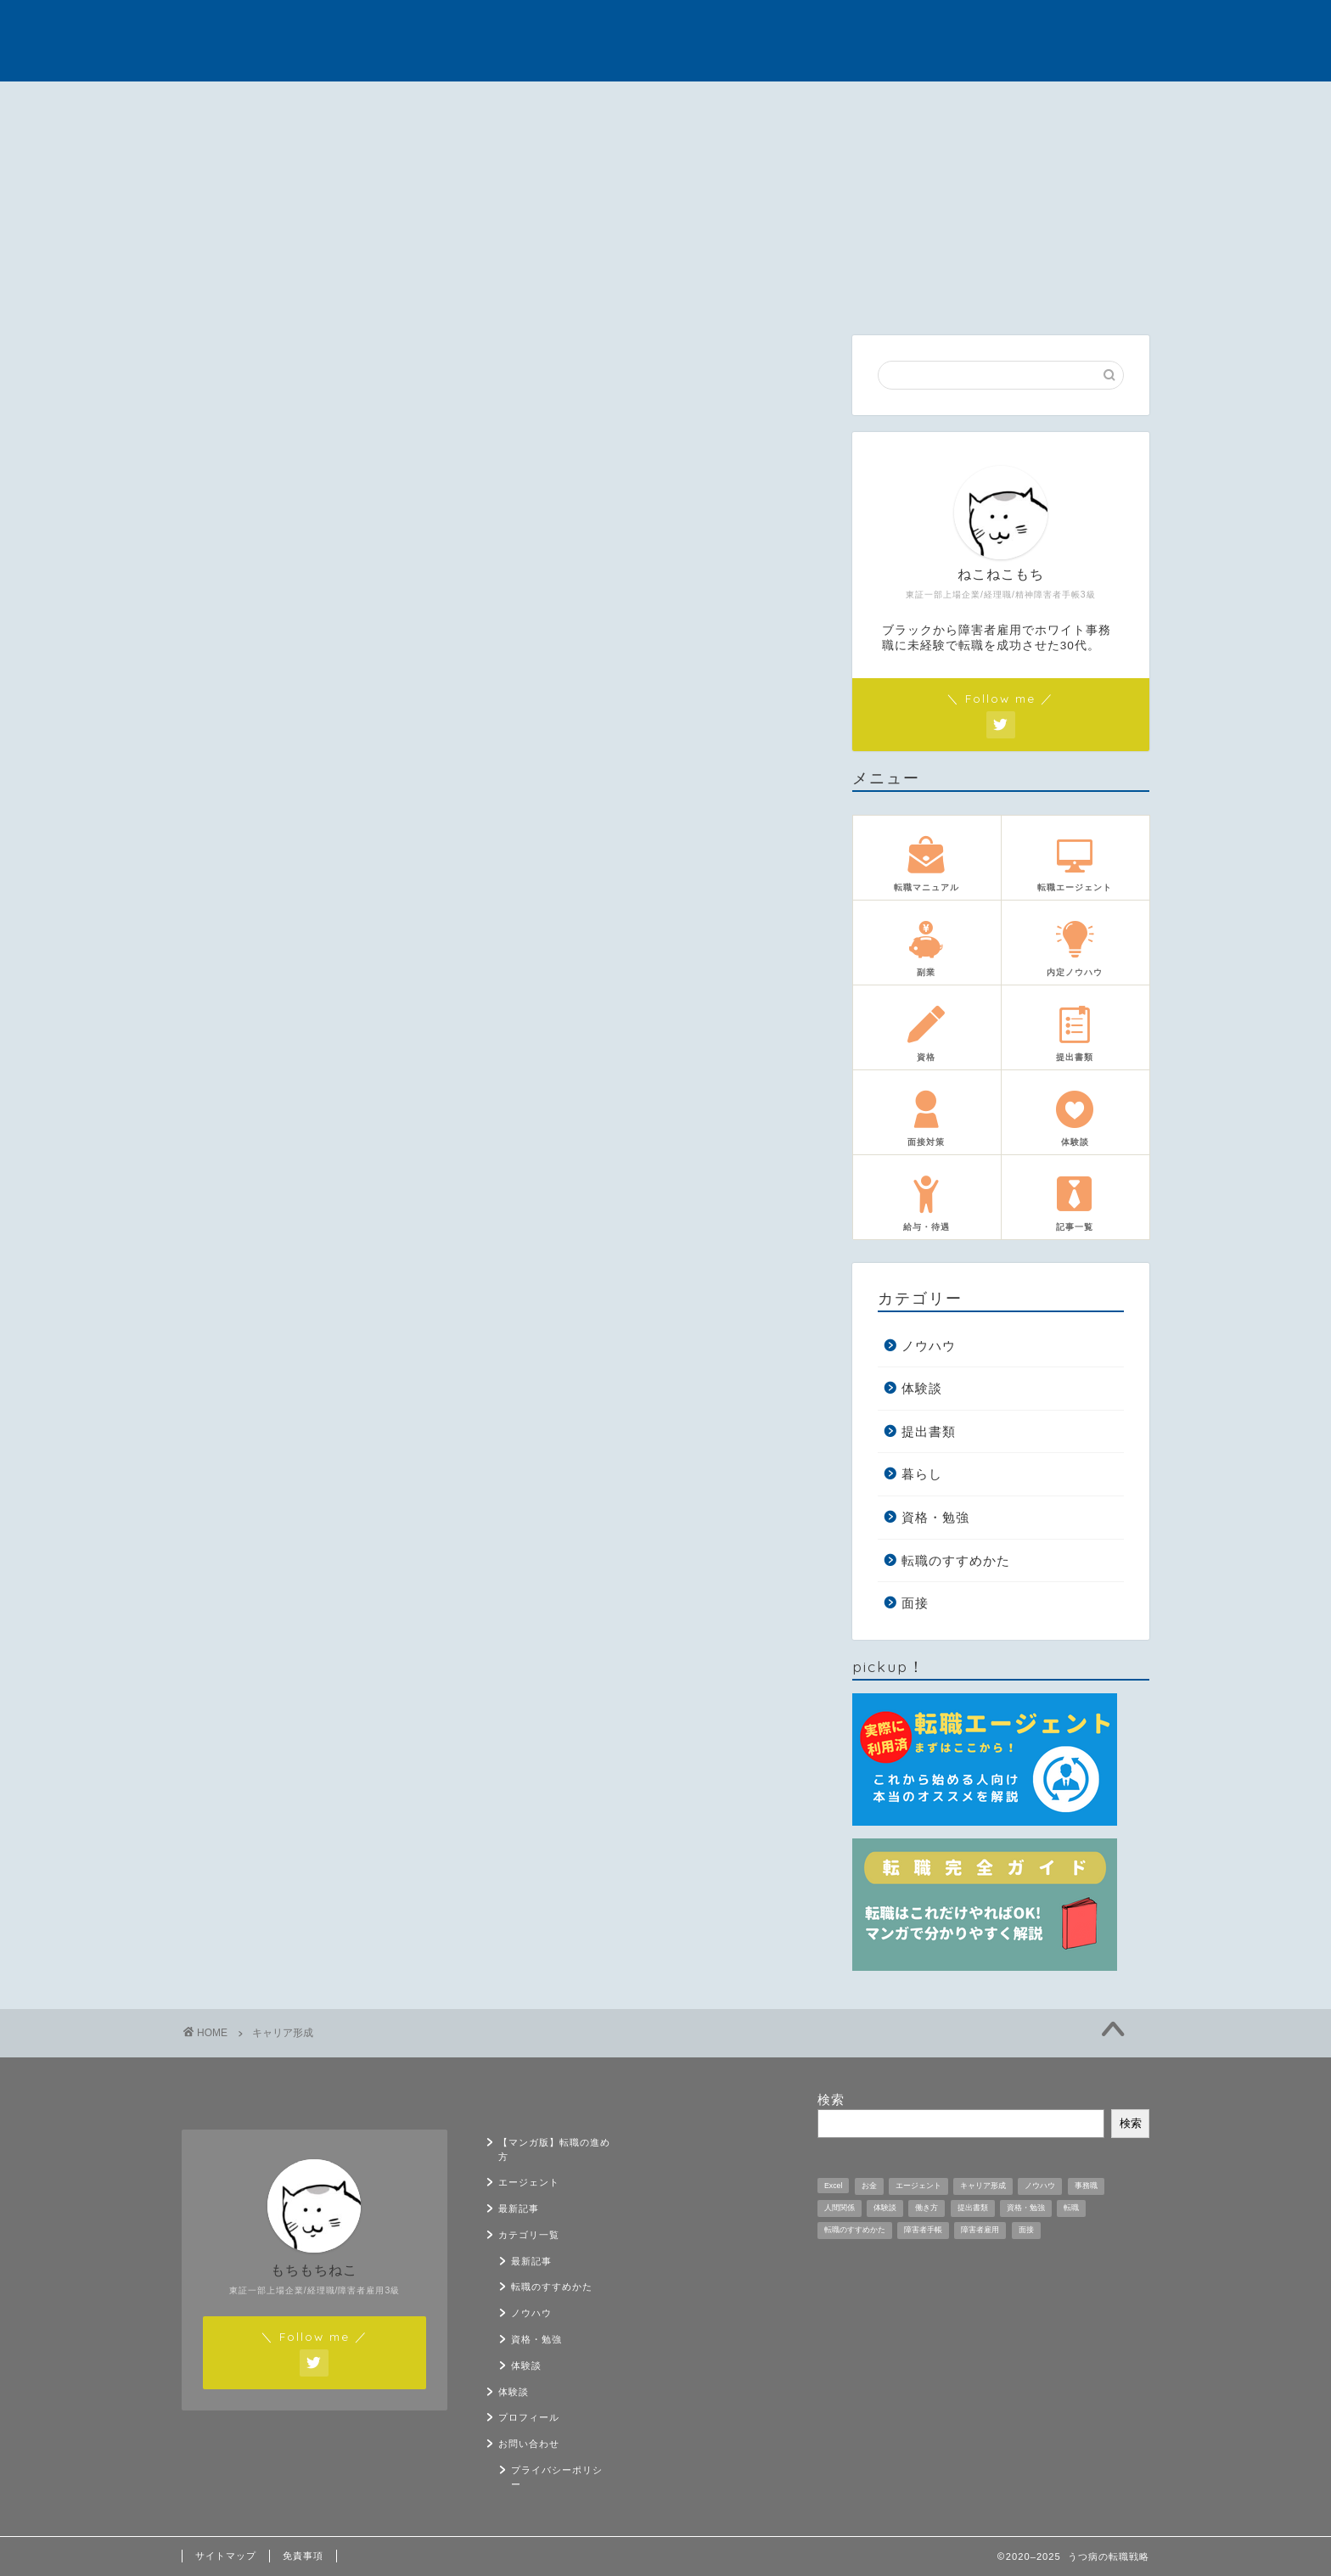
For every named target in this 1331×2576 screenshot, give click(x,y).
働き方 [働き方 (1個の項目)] (926, 2207)
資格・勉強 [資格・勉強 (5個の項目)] (1026, 2207)
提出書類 (928, 1431)
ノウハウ (928, 1346)
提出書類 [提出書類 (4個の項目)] (973, 2207)
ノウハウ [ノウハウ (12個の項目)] (1040, 2185)
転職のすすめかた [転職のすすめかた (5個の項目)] (854, 2229)
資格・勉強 (935, 1517)
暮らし (921, 1475)
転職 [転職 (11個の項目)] (1071, 2207)
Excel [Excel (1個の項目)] (833, 2185)
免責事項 (303, 2556)
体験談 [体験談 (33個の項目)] (884, 2207)
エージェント (394, 104)
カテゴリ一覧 (669, 104)
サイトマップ (225, 2556)
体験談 (806, 104)
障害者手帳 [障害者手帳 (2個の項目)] (923, 2229)
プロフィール (943, 104)
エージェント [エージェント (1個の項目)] (918, 2185)
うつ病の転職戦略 (666, 39)
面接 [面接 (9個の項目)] (1026, 2229)
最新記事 (531, 104)
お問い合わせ (1080, 104)
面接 (915, 1604)
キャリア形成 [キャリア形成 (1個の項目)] (983, 2185)
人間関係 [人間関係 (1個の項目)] (839, 2207)
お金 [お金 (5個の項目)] (869, 2185)
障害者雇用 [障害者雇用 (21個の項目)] (980, 2229)
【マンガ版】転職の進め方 (254, 109)
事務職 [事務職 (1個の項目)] (1086, 2185)
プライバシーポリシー (557, 2477)
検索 (831, 2099)
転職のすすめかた (955, 1560)
